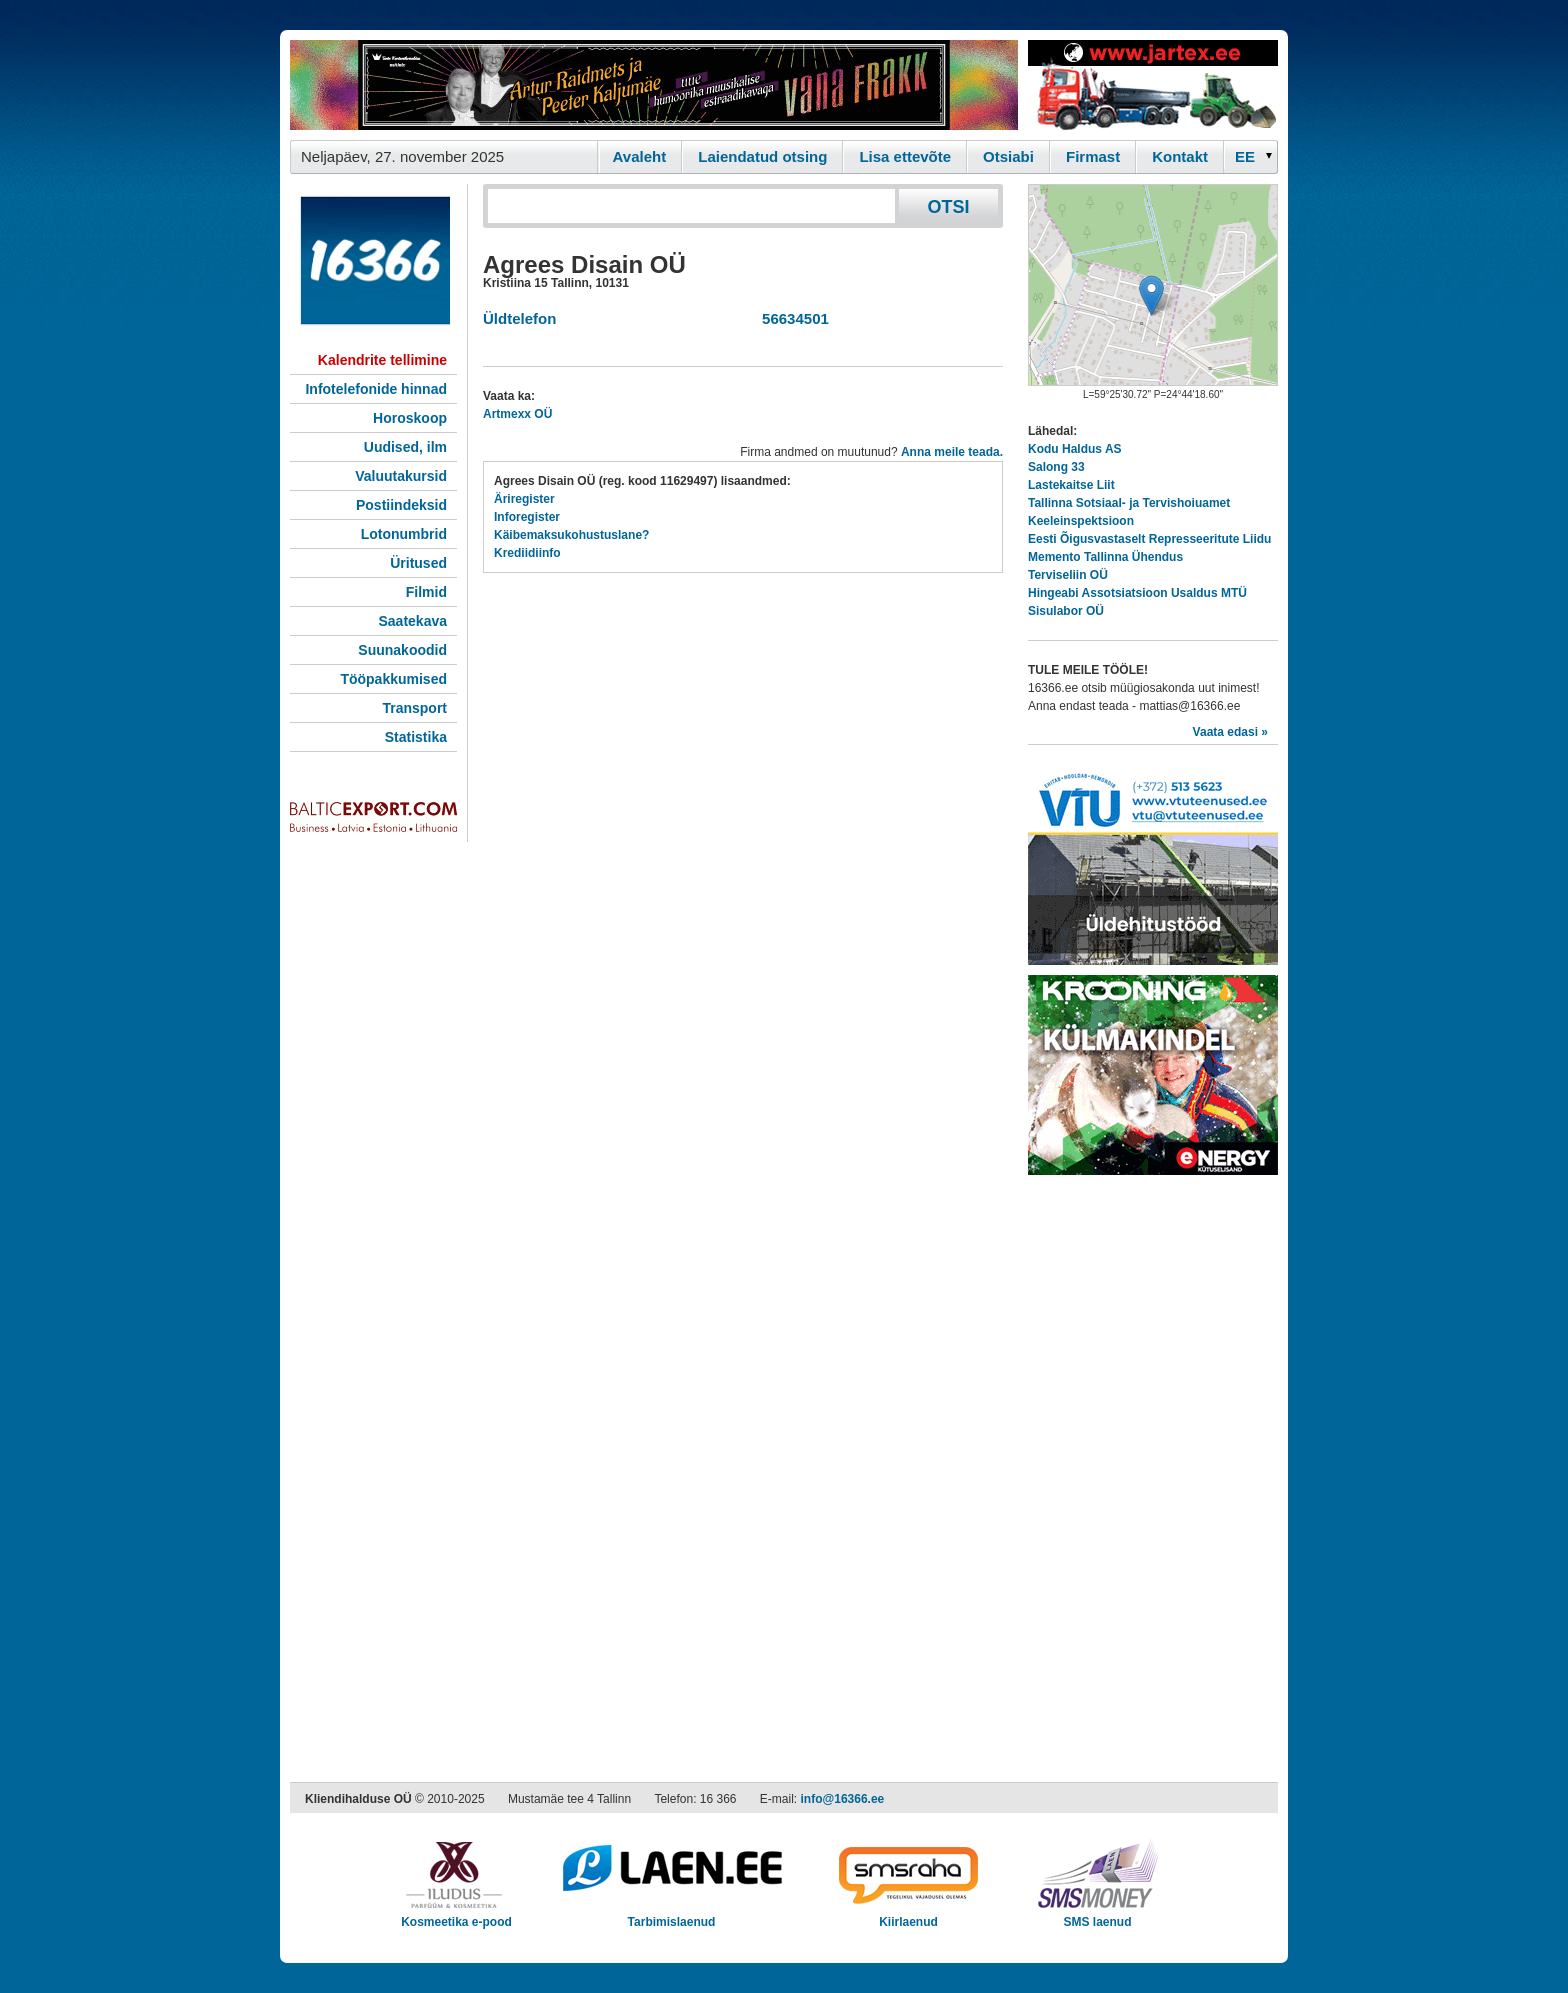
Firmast (1093, 156)
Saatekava (412, 621)
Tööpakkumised (393, 679)
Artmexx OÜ (517, 414)
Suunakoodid (402, 650)
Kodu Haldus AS (1075, 449)
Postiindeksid (401, 505)
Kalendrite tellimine (382, 360)
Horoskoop (410, 418)
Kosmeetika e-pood (456, 1915)
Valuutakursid (401, 476)
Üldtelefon (519, 318)
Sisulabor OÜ (1066, 611)
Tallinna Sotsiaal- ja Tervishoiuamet (1129, 503)
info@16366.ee (843, 1799)
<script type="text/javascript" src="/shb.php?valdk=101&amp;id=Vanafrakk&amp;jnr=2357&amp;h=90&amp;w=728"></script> (654, 85)
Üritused (418, 563)
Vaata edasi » (1230, 732)
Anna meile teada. (952, 452)
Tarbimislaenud (671, 1915)
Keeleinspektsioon (1081, 521)
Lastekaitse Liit (1071, 485)
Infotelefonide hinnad (376, 389)
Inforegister (527, 517)
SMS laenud (1097, 1915)
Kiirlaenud (908, 1915)
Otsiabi (1008, 156)
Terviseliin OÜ (1068, 575)
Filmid (426, 592)
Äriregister (524, 499)
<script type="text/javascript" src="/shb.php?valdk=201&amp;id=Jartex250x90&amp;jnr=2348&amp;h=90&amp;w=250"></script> (1153, 85)
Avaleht (640, 156)
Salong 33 (1056, 467)
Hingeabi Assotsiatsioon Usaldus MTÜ (1137, 593)
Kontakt (1180, 156)
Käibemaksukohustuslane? (571, 535)
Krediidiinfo (527, 553)
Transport (414, 708)
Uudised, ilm (405, 447)
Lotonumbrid (404, 534)
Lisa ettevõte (905, 156)
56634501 (791, 318)
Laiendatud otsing (762, 156)
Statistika (416, 737)
